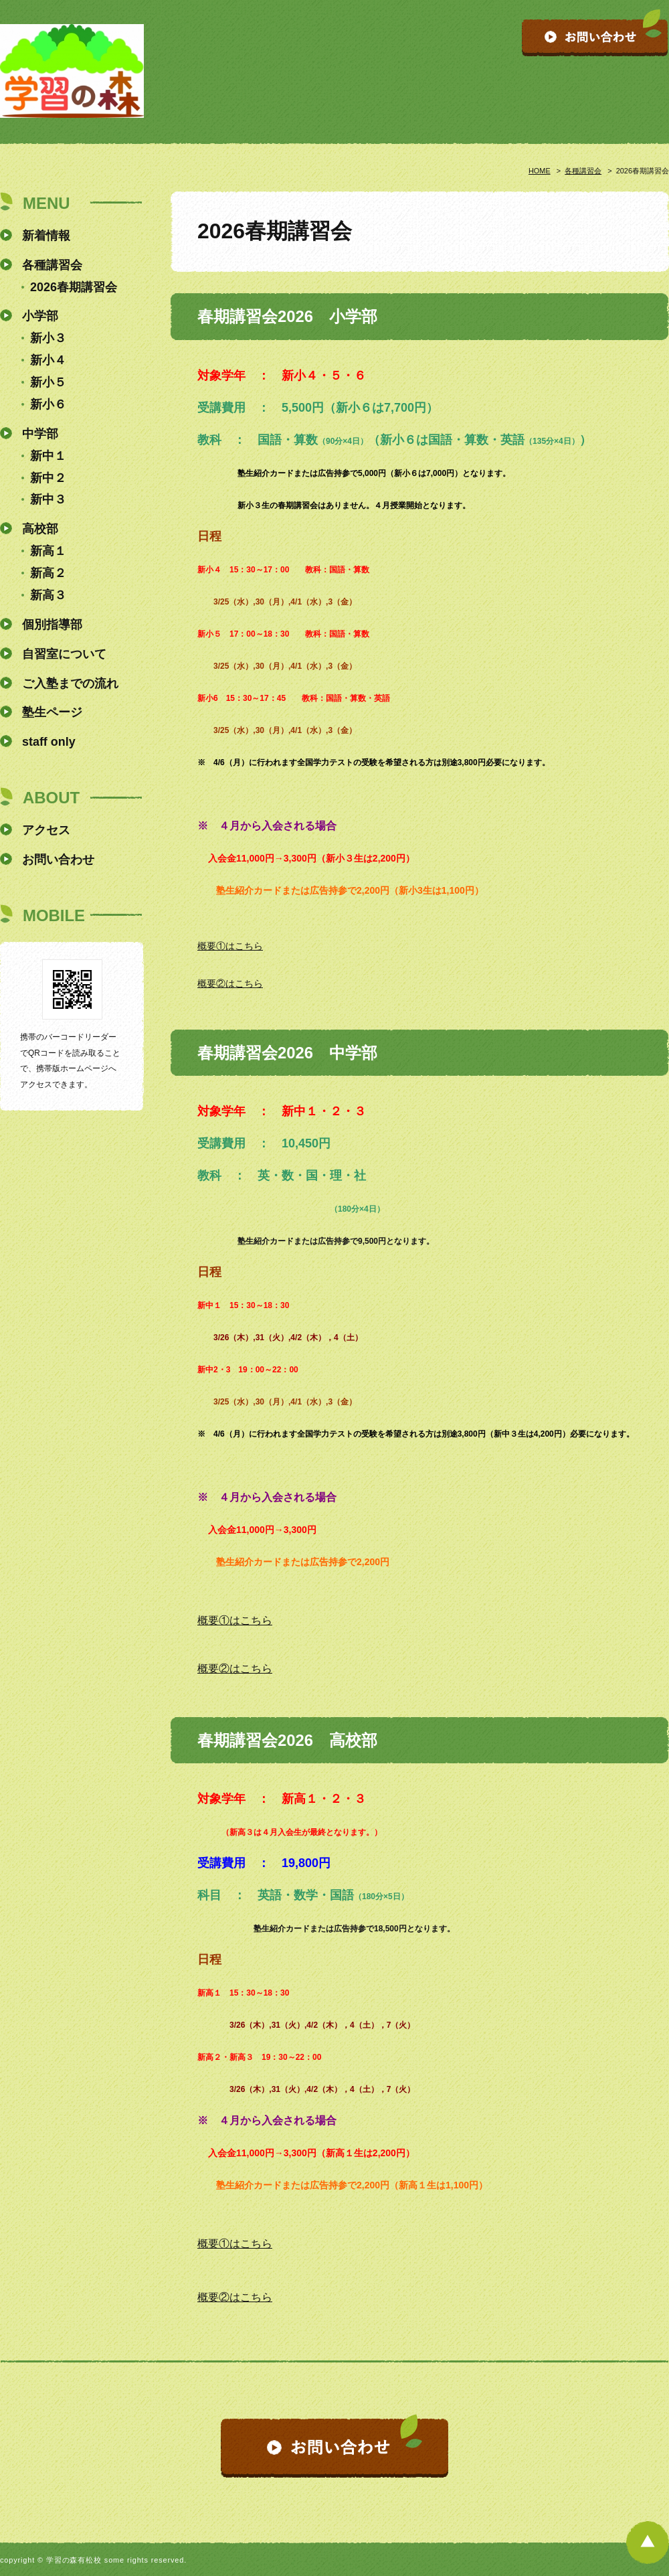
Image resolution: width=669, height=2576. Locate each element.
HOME (540, 171)
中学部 (40, 433)
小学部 (40, 316)
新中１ (48, 456)
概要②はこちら (230, 983)
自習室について (64, 654)
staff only (49, 741)
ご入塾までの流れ (70, 683)
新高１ (48, 551)
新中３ (48, 499)
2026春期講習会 (73, 287)
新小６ (48, 404)
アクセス (46, 830)
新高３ (48, 595)
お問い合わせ (58, 859)
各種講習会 (583, 171)
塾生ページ (52, 712)
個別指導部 (52, 624)
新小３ (48, 338)
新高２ (48, 573)
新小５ (48, 382)
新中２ (48, 478)
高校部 (40, 529)
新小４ (48, 360)
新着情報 (46, 235)
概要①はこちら (230, 946)
